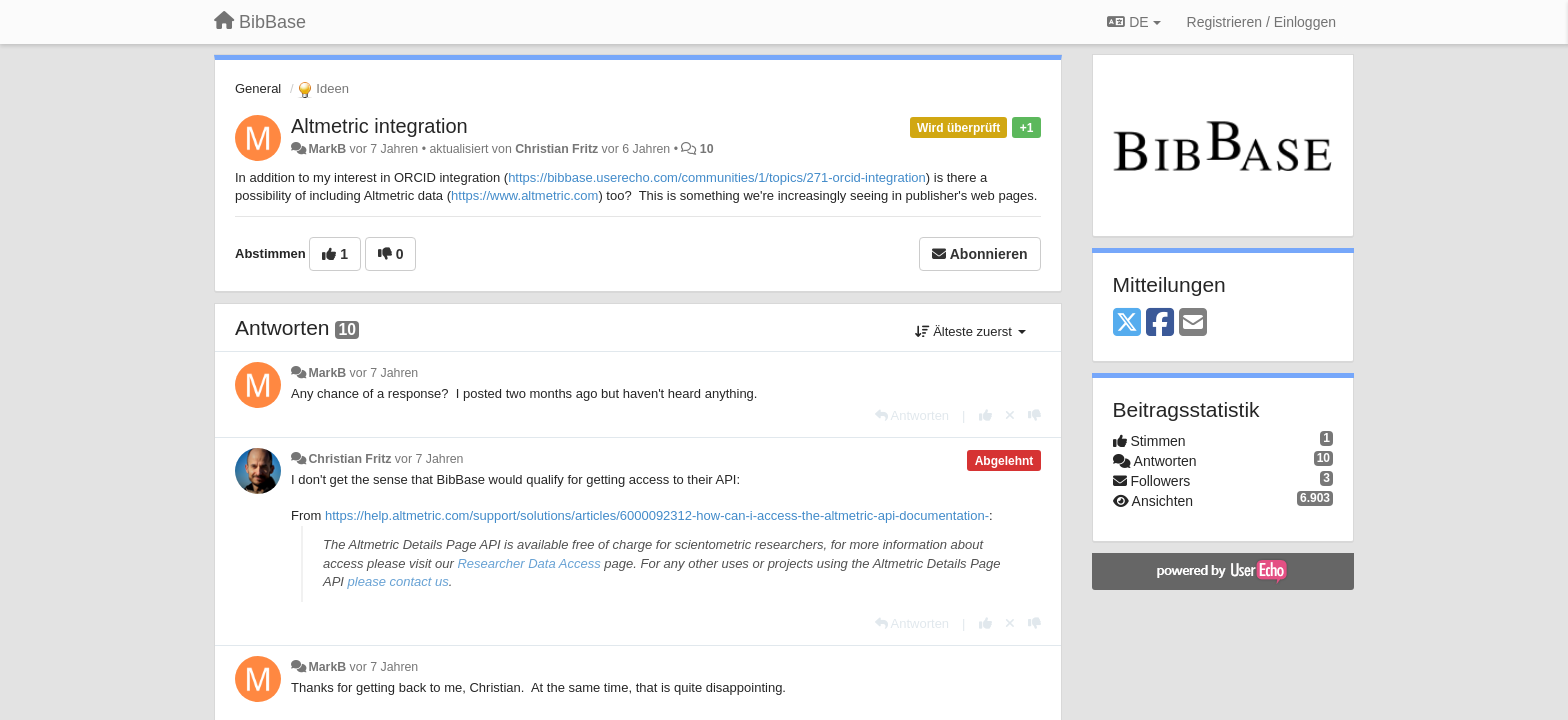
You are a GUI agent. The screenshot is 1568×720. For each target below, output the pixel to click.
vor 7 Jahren (384, 373)
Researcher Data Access (528, 563)
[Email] (1193, 323)
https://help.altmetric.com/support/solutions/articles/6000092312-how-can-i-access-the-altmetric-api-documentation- (657, 515)
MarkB (327, 149)
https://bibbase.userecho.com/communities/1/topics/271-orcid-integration (717, 177)
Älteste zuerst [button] (970, 331)
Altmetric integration (379, 126)
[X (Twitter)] (1127, 323)
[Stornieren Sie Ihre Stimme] (1010, 415)
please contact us (398, 581)
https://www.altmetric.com (524, 195)
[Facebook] (1160, 323)
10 (707, 149)
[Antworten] (912, 415)
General (258, 88)
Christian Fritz (556, 149)
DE (1133, 22)
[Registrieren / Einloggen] (1261, 22)
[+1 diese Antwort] (985, 415)
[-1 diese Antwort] (1034, 415)
